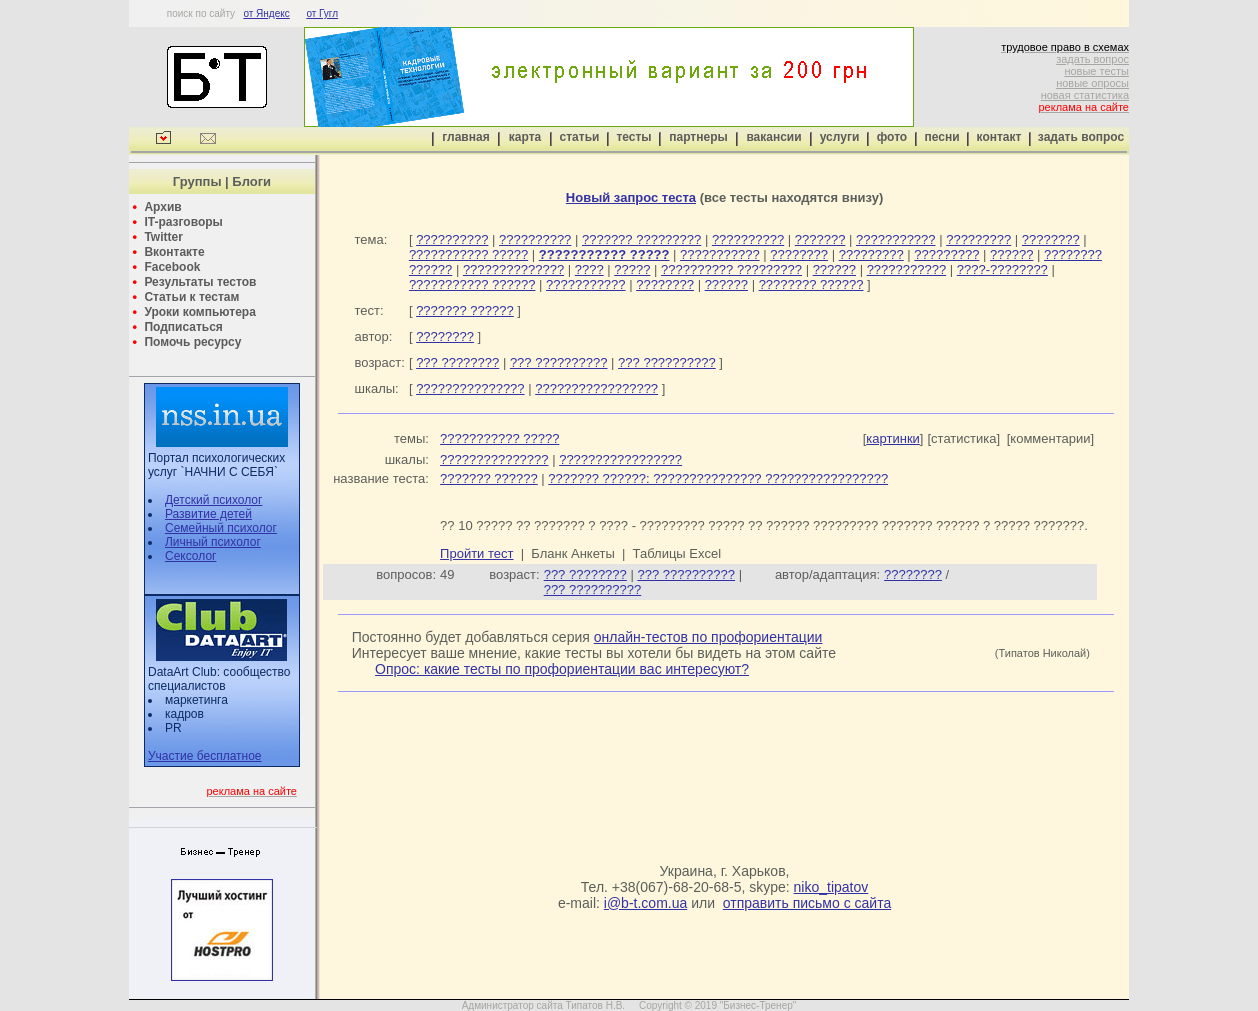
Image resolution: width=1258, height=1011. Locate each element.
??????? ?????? (465, 310)
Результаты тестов (200, 282)
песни (941, 137)
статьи (580, 137)
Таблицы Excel (677, 553)
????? (632, 269)
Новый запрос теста (631, 197)
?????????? (452, 239)
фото (892, 137)
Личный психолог (213, 542)
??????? (820, 239)
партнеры (698, 137)
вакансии (773, 137)
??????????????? (470, 388)
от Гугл (322, 13)
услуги (840, 137)
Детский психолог (213, 500)
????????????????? (596, 388)
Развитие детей (208, 514)
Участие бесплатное (205, 756)
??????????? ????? (468, 254)
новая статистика (1085, 95)
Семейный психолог (221, 528)
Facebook (172, 267)
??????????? (896, 239)
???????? (1051, 239)
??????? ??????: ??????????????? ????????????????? (718, 478)
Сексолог (190, 556)
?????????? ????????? (731, 269)
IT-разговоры (183, 222)
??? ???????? (457, 362)
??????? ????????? (641, 239)
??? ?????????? (559, 362)
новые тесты (1096, 71)
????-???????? (1002, 269)
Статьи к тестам (191, 297)
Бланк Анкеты (572, 553)
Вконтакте (174, 252)
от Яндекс (266, 13)
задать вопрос (1092, 59)
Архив (162, 207)
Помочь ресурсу (192, 342)
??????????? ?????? (472, 284)
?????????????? (513, 269)
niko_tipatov (831, 887)
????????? (978, 239)
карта (525, 137)
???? (589, 269)
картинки (893, 438)
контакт (999, 137)
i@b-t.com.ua (645, 903)
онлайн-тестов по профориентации (708, 637)
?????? (1011, 254)
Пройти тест (476, 553)
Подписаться (183, 327)
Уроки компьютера (199, 312)
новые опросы (1092, 83)
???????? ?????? (811, 284)
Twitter (163, 237)
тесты (633, 137)
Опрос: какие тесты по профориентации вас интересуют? (562, 669)
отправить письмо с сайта (807, 903)
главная (465, 137)
